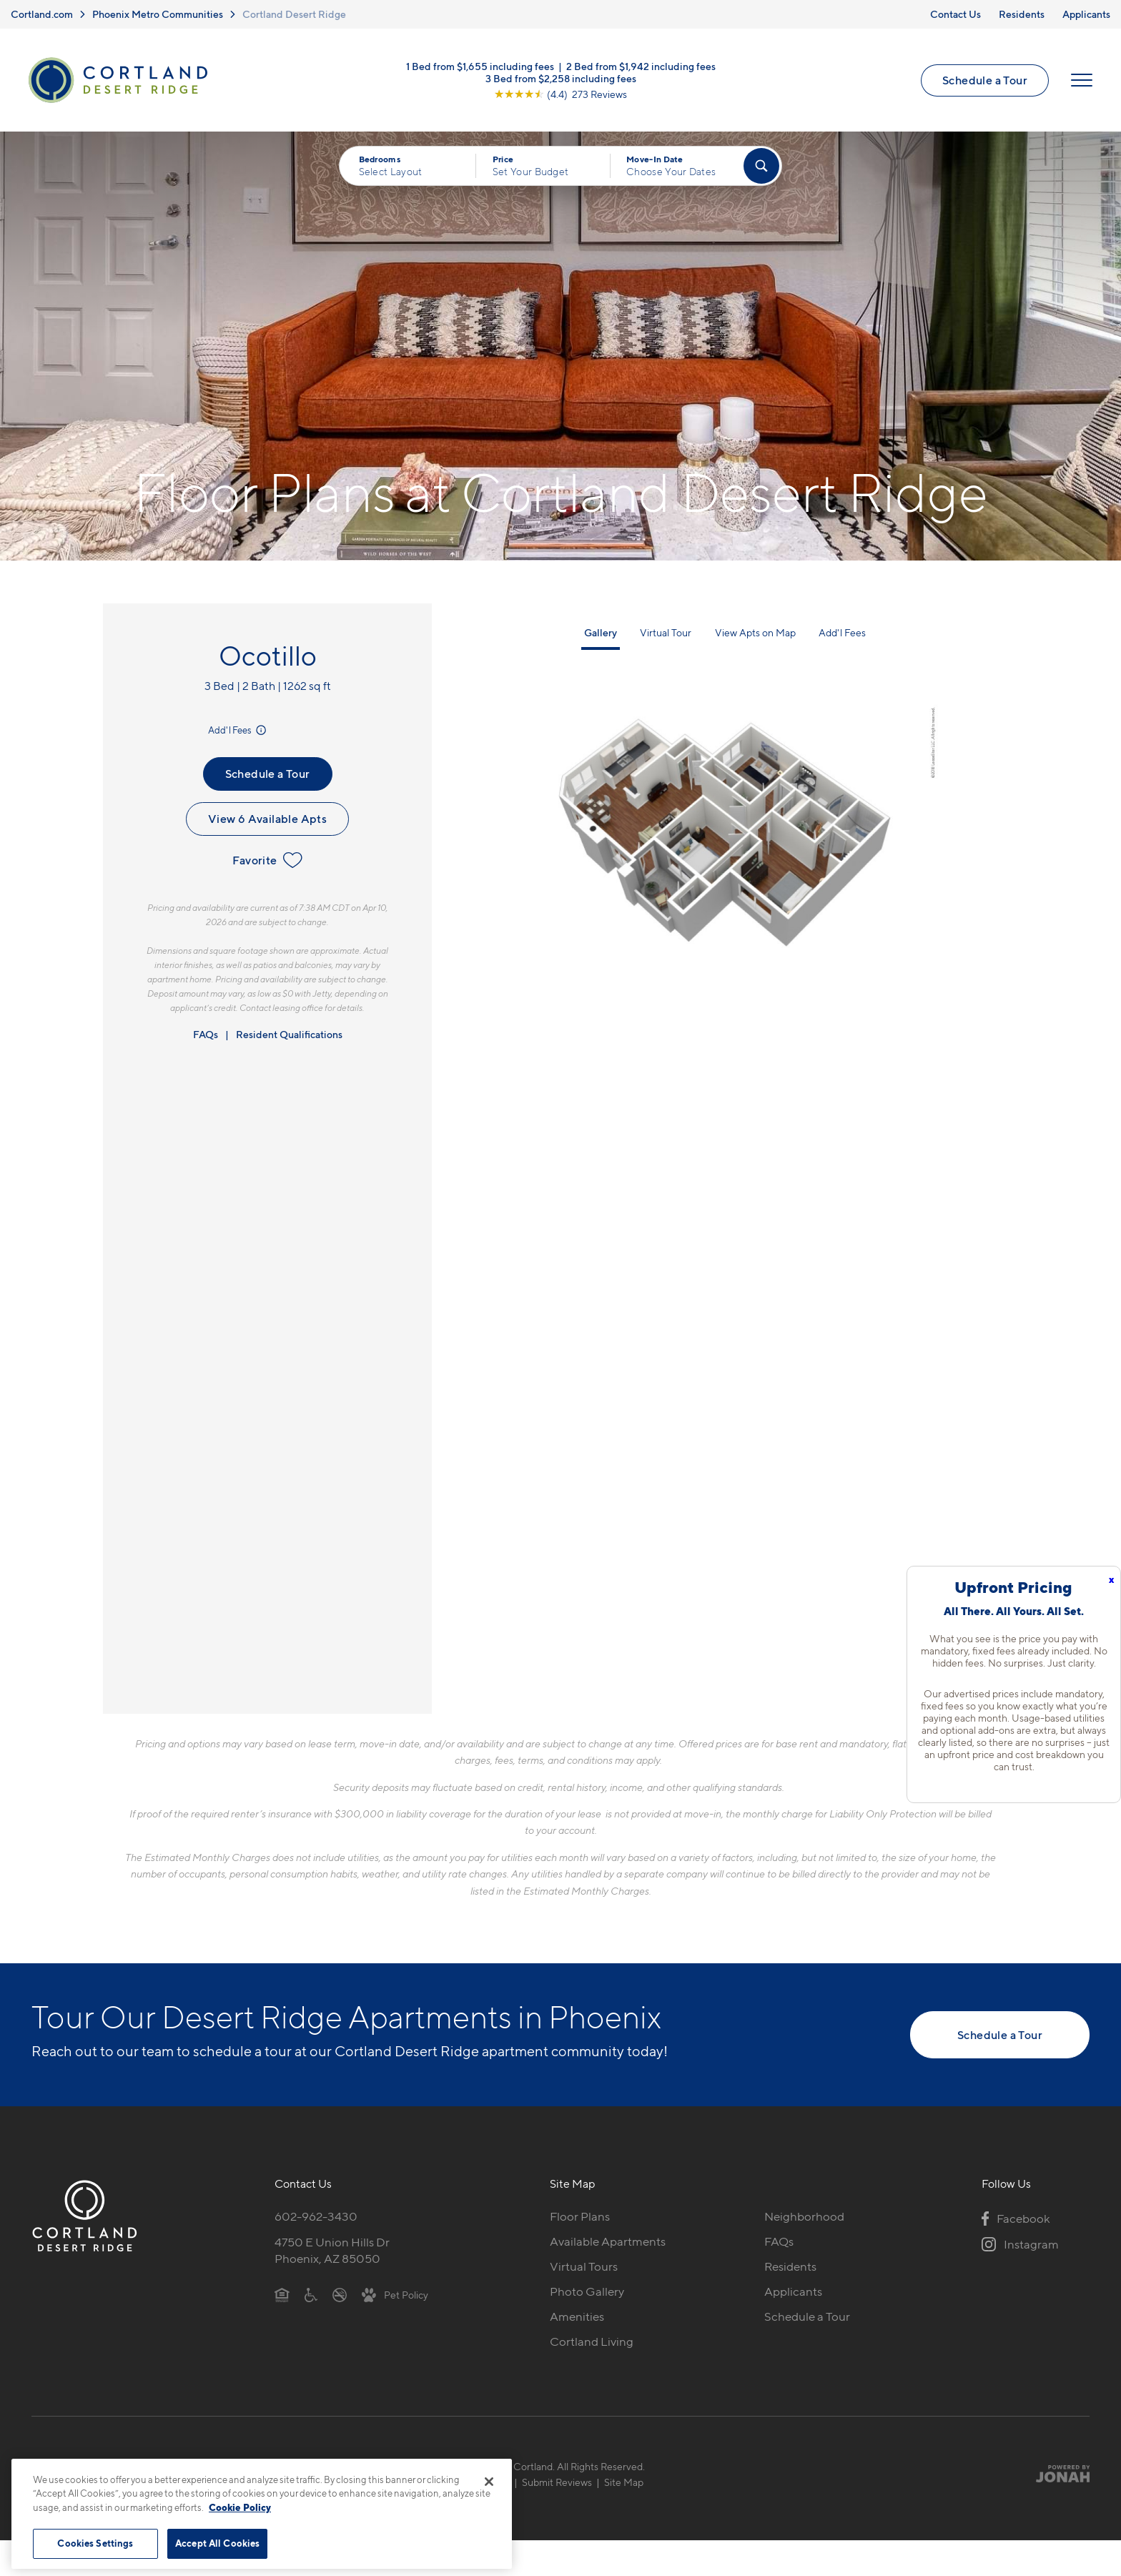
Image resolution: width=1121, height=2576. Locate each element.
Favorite (267, 860)
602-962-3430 (316, 2216)
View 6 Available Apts (267, 818)
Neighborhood (804, 2216)
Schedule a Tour (984, 80)
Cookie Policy (240, 2507)
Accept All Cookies (217, 2543)
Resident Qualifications (289, 1034)
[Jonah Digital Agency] (1056, 2473)
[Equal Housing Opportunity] (282, 2294)
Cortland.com (42, 14)
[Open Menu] (1081, 80)
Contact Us (955, 14)
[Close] (489, 2481)
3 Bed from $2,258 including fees (560, 78)
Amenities (577, 2316)
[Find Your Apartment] (761, 166)
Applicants (1086, 14)
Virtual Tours (584, 2266)
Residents (1022, 14)
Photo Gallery (587, 2291)
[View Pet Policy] (395, 2294)
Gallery (600, 632)
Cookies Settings (95, 2543)
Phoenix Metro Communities (157, 14)
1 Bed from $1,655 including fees (480, 66)
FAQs (205, 1034)
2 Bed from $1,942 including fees (641, 66)
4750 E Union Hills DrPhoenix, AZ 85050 (332, 2250)
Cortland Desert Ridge (294, 14)
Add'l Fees (238, 730)
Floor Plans (580, 2216)
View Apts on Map (755, 632)
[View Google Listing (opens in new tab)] (560, 94)
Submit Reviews (557, 2482)
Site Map (623, 2482)
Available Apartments (608, 2241)
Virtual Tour (665, 632)
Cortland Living (591, 2341)
